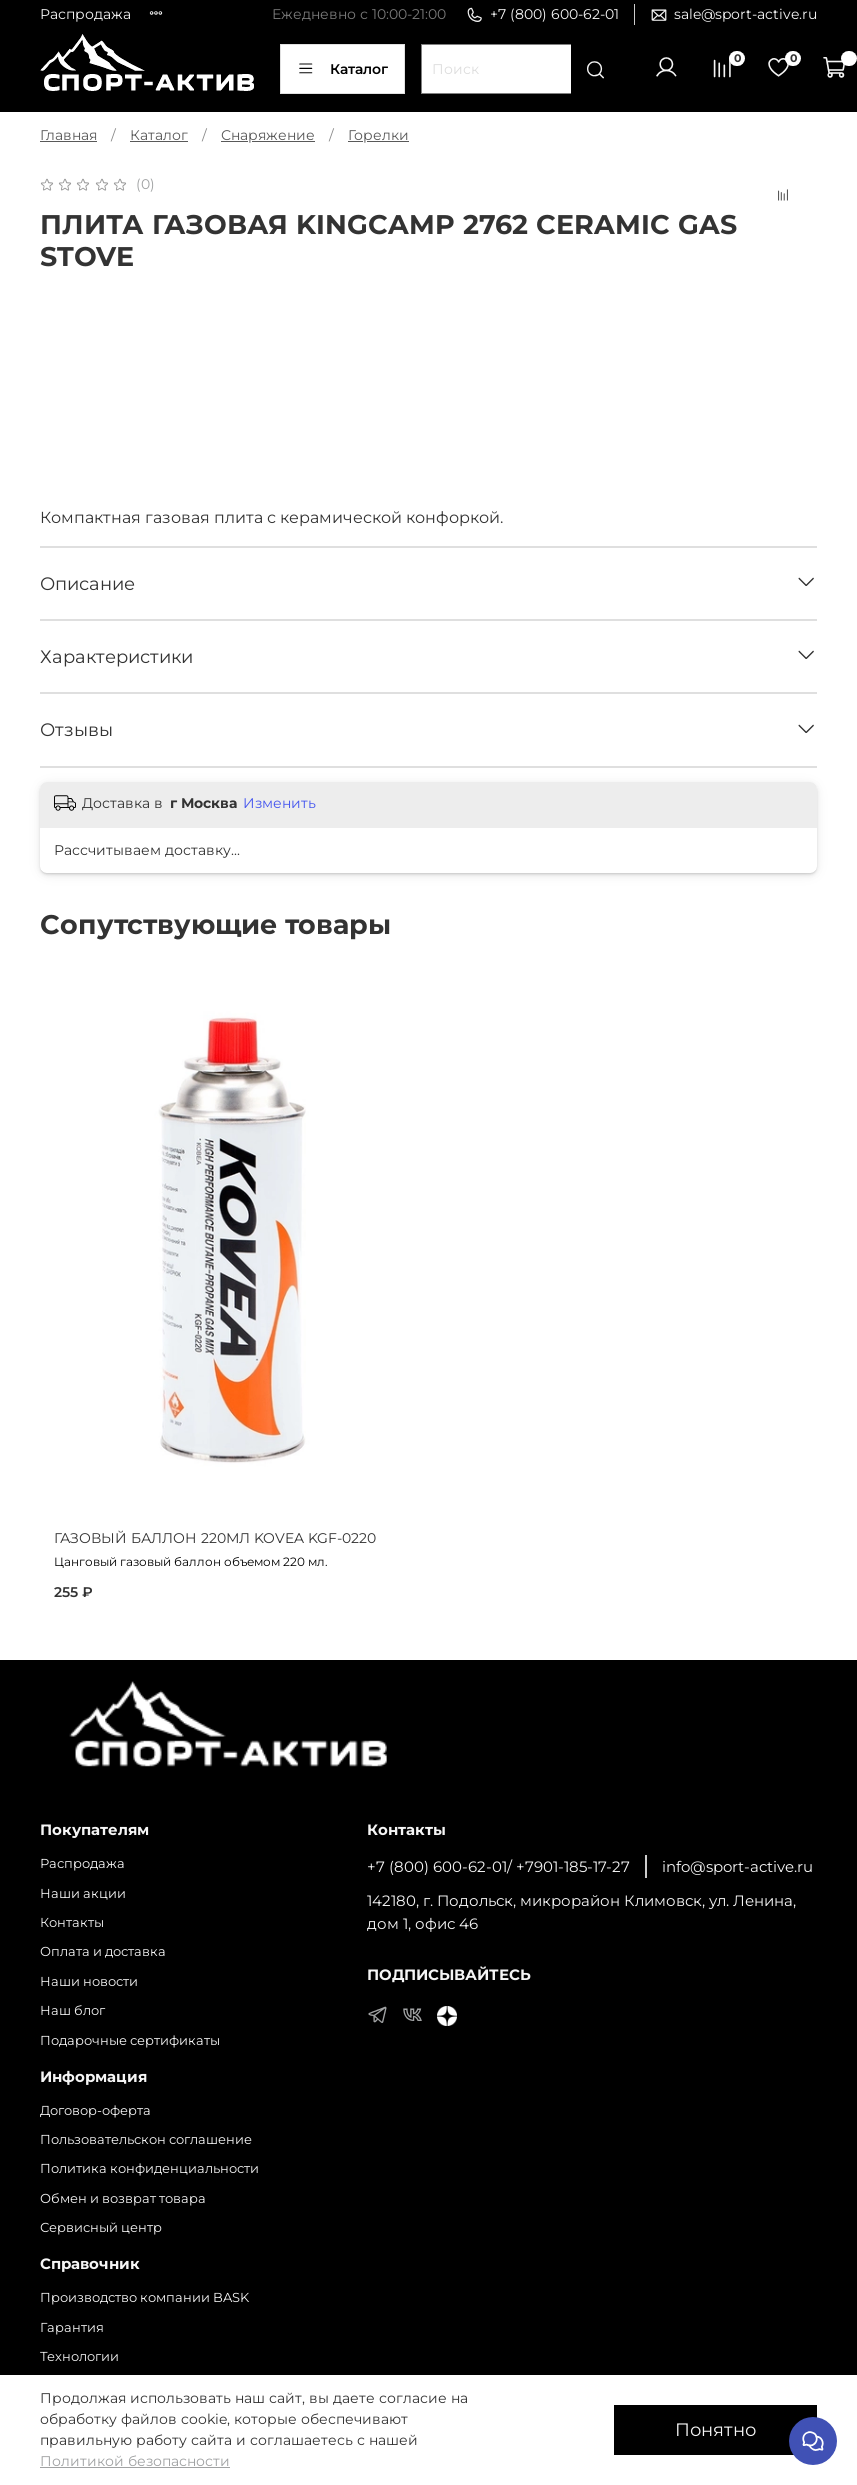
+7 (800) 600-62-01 (542, 14)
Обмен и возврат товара (123, 2198)
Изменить (279, 803)
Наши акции (83, 1893)
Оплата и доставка (103, 1951)
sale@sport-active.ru (733, 14)
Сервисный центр (101, 2227)
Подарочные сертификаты (130, 2040)
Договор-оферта (95, 2110)
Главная (68, 135)
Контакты (72, 1922)
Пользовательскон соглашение (146, 2139)
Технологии (79, 2356)
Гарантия (72, 2327)
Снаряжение (268, 135)
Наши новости (89, 1981)
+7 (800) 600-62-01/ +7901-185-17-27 (498, 1866)
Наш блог (72, 2010)
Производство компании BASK (144, 2297)
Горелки (378, 135)
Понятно (715, 2429)
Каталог (342, 69)
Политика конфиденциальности (149, 2168)
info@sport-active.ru (737, 1866)
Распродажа (85, 14)
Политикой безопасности (135, 2461)
